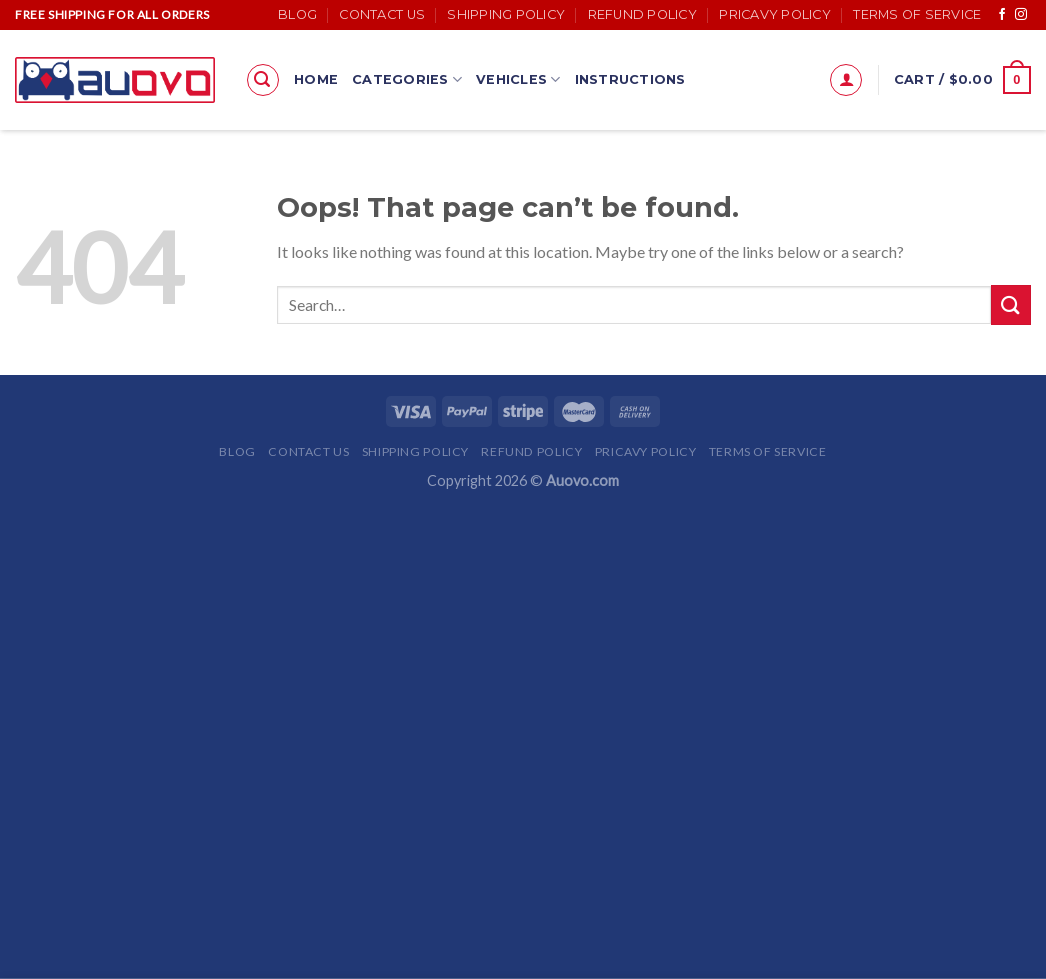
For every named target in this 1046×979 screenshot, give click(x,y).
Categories (407, 79)
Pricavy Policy (775, 14)
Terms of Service (917, 14)
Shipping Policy (506, 14)
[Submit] (1011, 304)
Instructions (630, 79)
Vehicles (518, 79)
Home (316, 79)
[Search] (263, 80)
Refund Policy (642, 14)
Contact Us (382, 14)
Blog (297, 14)
